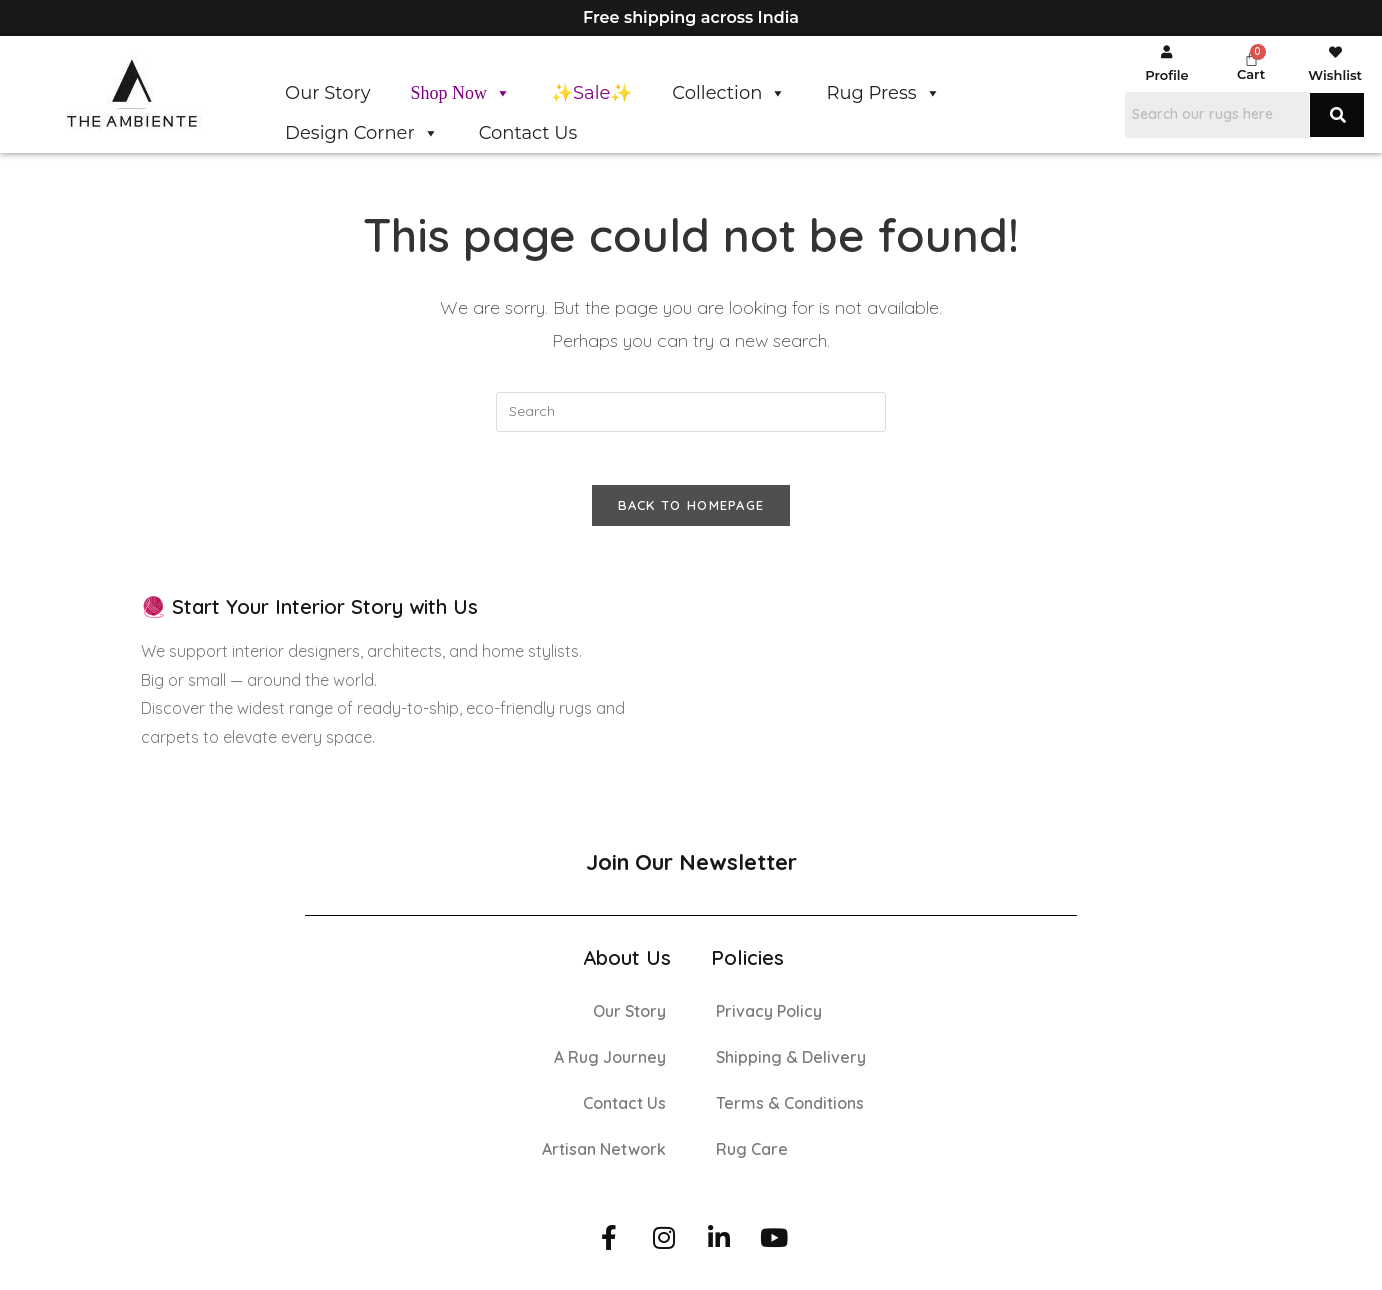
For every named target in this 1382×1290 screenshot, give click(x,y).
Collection (729, 93)
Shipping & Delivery (791, 1065)
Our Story (327, 93)
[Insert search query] (691, 412)
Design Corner (362, 133)
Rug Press (883, 93)
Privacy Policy (769, 1019)
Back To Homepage (691, 513)
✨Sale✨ (591, 93)
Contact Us (528, 133)
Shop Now (460, 93)
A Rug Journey (610, 1065)
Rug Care (752, 1157)
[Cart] (1251, 58)
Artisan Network (604, 1157)
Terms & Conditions (790, 1111)
